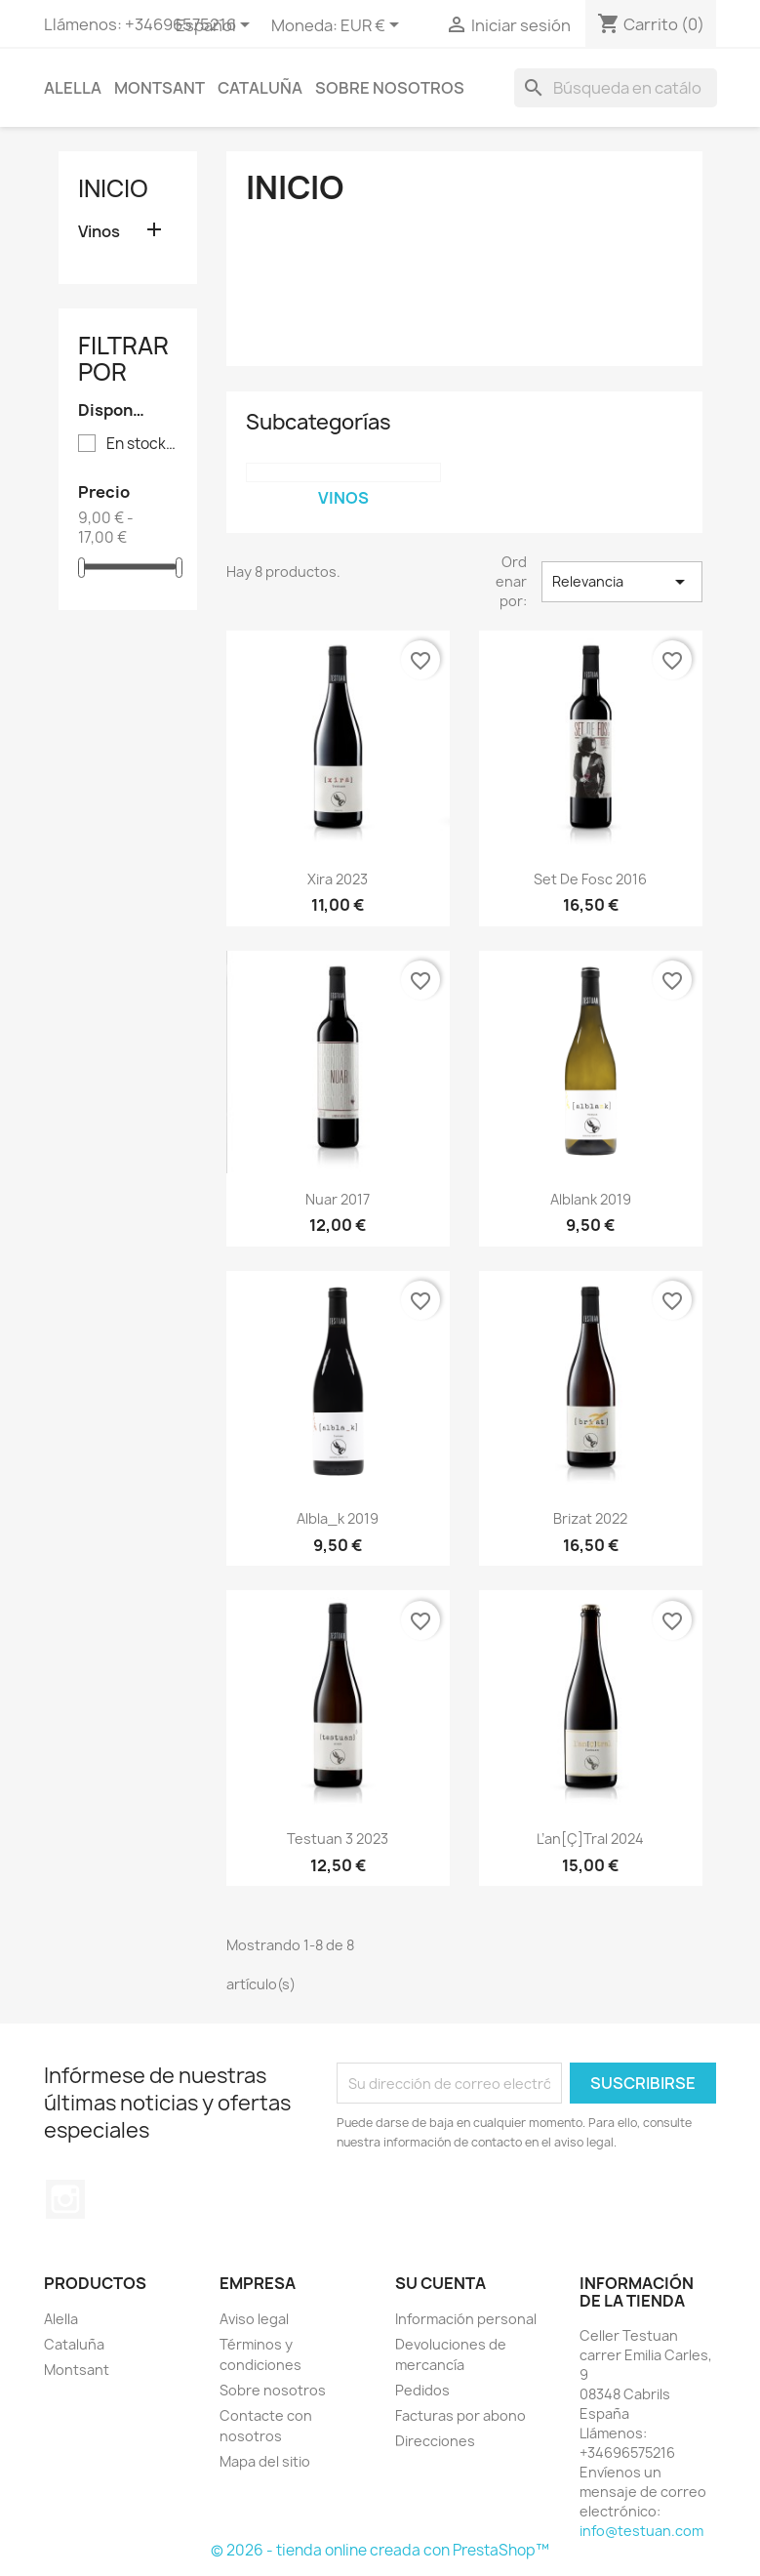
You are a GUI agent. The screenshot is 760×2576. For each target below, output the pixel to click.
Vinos (99, 232)
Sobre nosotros (389, 88)
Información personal (466, 2319)
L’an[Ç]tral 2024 (590, 1838)
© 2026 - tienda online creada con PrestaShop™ (380, 2550)
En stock (142, 444)
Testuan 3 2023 (337, 1838)
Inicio (113, 188)
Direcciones (435, 2441)
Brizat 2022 (590, 1518)
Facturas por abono (460, 2415)
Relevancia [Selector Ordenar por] (621, 581)
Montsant (159, 88)
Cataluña (260, 88)
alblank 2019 (590, 1199)
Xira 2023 (337, 879)
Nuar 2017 (337, 1199)
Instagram (65, 2199)
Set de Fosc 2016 (590, 879)
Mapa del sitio (265, 2461)
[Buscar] (615, 87)
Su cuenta (440, 2283)
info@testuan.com (641, 2530)
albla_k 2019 (338, 1518)
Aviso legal (254, 2319)
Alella (72, 88)
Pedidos (422, 2390)
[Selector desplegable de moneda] (373, 26)
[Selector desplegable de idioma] (216, 26)
